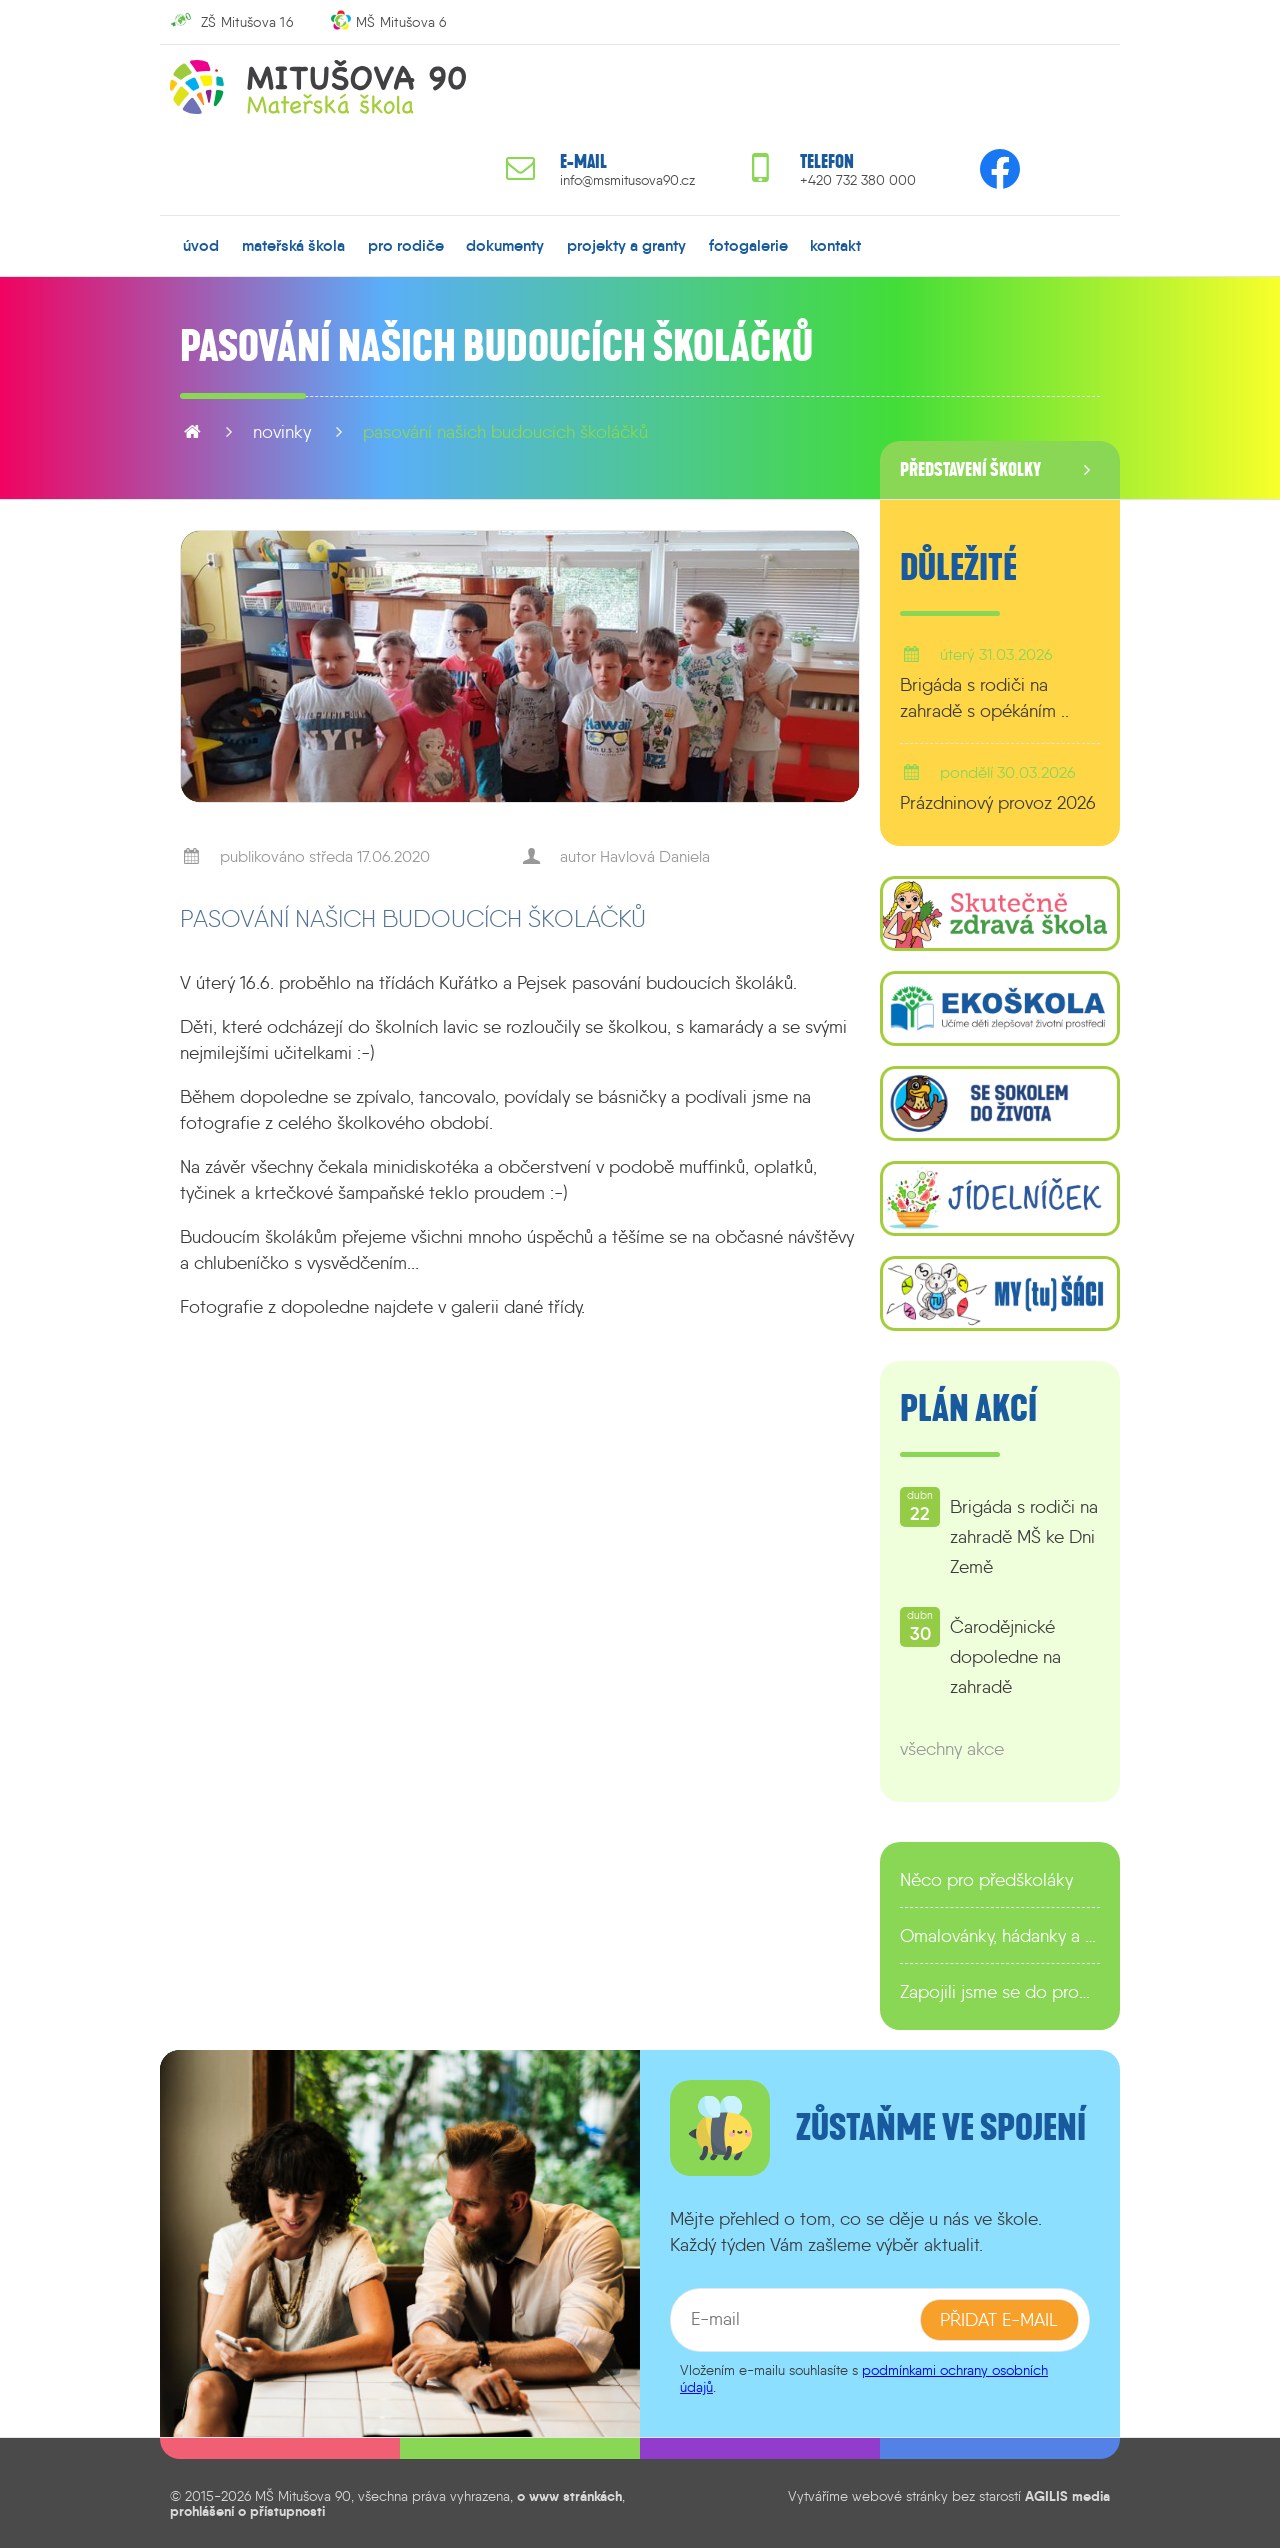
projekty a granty (626, 245)
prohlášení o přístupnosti (247, 2510)
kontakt (835, 245)
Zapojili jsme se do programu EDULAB (1000, 1992)
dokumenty (505, 245)
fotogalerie (748, 245)
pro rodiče (406, 245)
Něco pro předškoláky (986, 1880)
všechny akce (952, 1749)
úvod (201, 245)
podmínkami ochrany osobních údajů (864, 2378)
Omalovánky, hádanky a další (1000, 1936)
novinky (282, 432)
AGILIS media (1067, 2496)
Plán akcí (968, 1409)
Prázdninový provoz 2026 (998, 803)
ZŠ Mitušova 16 (247, 22)
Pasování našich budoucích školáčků (505, 432)
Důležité (958, 568)
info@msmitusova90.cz (627, 180)
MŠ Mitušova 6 (401, 22)
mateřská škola (293, 245)
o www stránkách (569, 2496)
